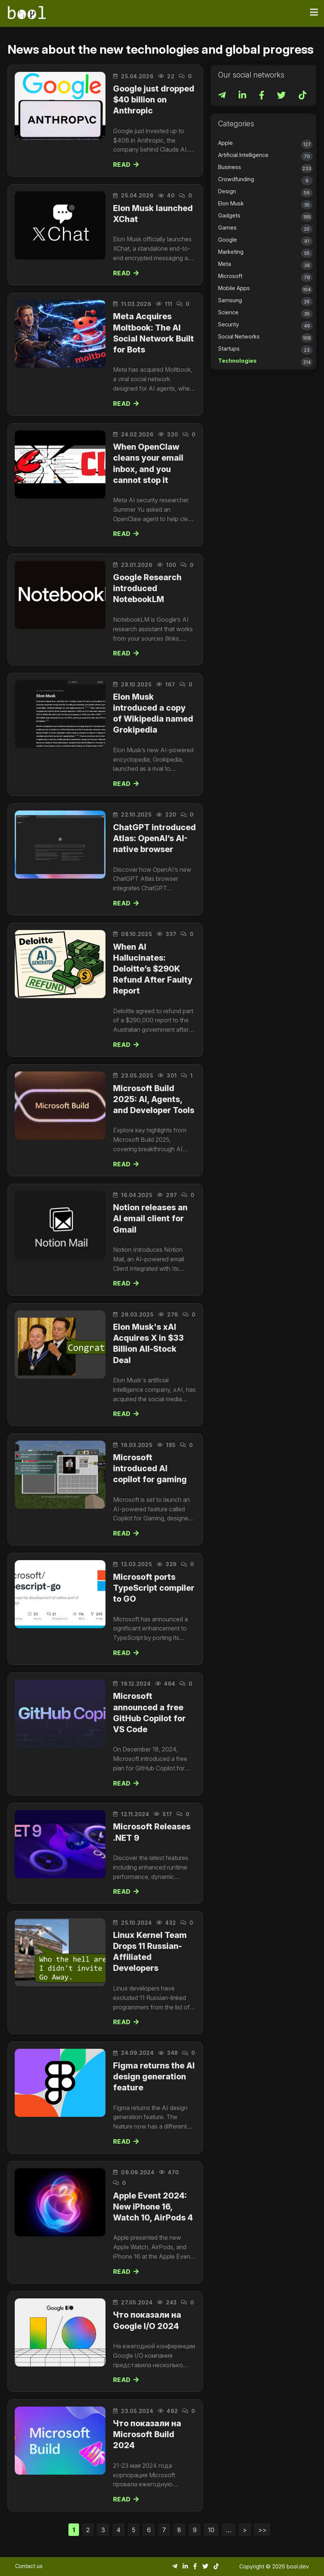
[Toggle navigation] (314, 12)
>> (262, 2530)
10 (211, 2530)
